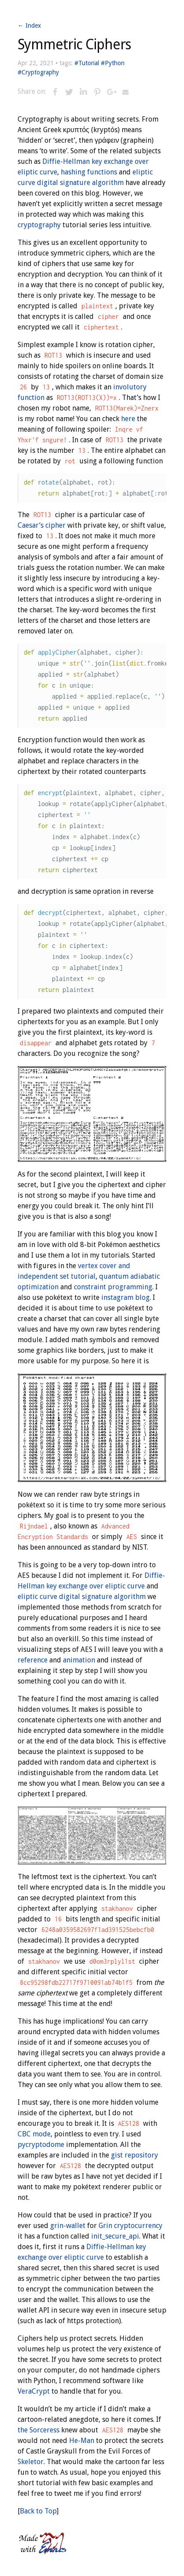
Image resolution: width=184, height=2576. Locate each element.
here (128, 419)
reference (33, 1660)
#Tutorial (86, 63)
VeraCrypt (34, 2391)
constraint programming (113, 1287)
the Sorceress (38, 2430)
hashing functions (89, 172)
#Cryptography (38, 72)
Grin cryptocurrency (130, 2225)
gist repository (134, 2155)
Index (33, 25)
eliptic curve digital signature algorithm (82, 1596)
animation (79, 1660)
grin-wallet (67, 2225)
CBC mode (34, 2134)
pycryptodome (41, 2144)
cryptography (39, 225)
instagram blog (125, 1297)
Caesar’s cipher (42, 525)
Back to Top (38, 2511)
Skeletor (31, 2462)
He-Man (81, 2440)
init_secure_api (115, 2236)
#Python (113, 63)
